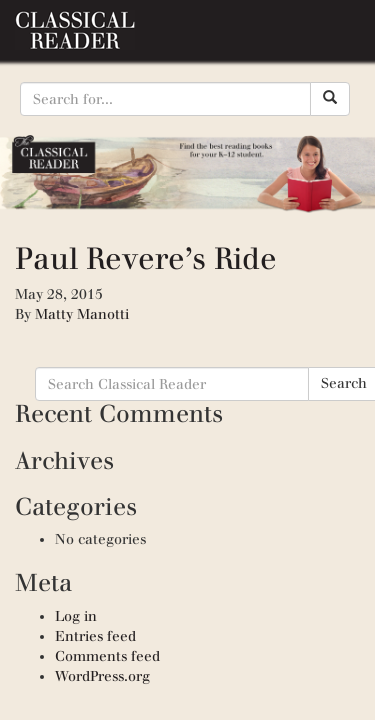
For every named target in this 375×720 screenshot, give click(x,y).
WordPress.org (102, 676)
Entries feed (95, 636)
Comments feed (107, 656)
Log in (76, 616)
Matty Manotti (82, 314)
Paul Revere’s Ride (146, 258)
